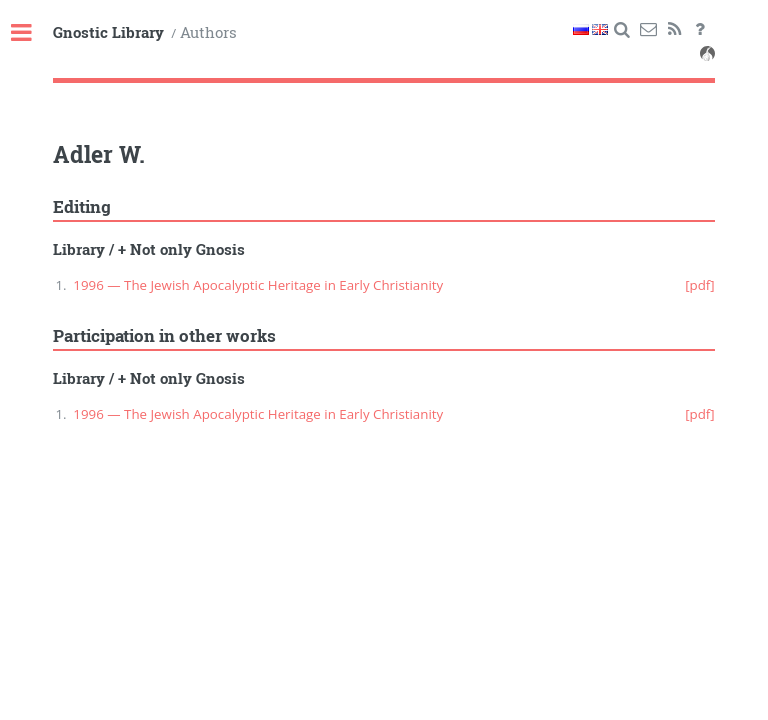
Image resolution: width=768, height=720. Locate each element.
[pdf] (700, 285)
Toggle (32, 33)
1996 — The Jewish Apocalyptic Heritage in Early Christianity (258, 285)
